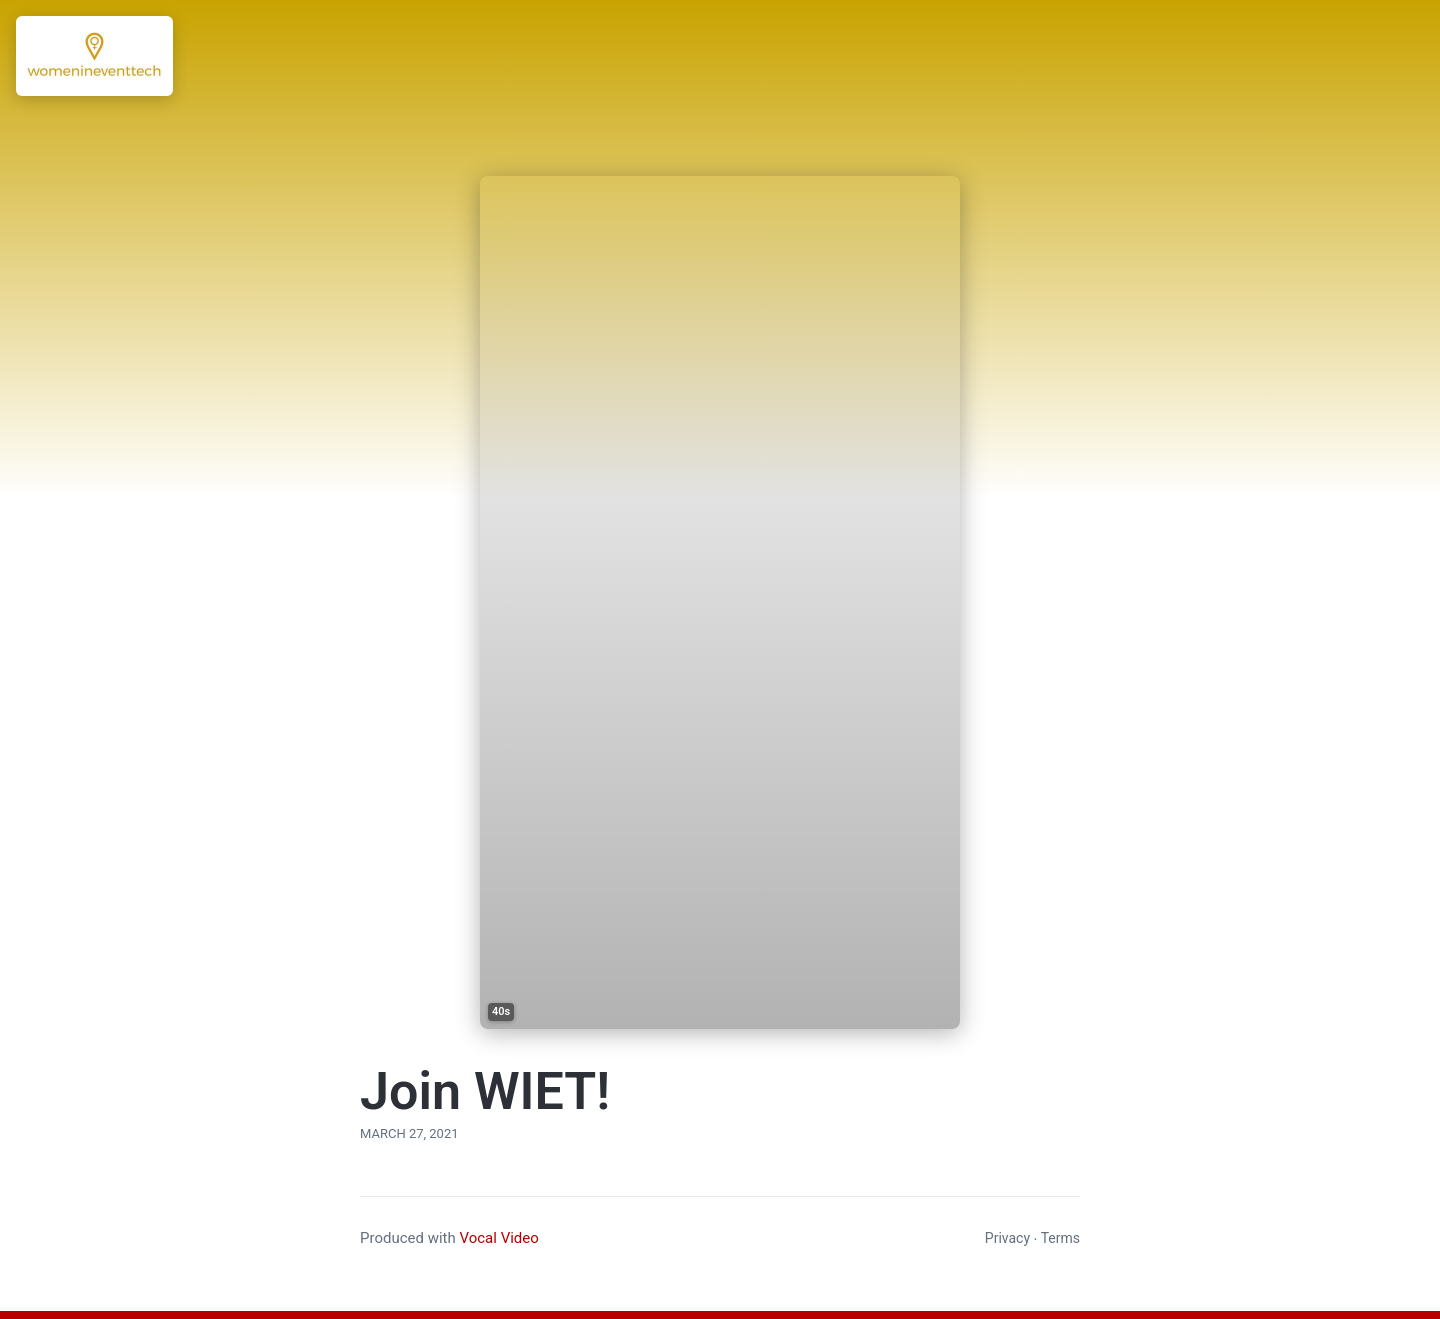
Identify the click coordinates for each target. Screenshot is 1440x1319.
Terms (1060, 1238)
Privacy (1007, 1238)
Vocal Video (498, 1238)
